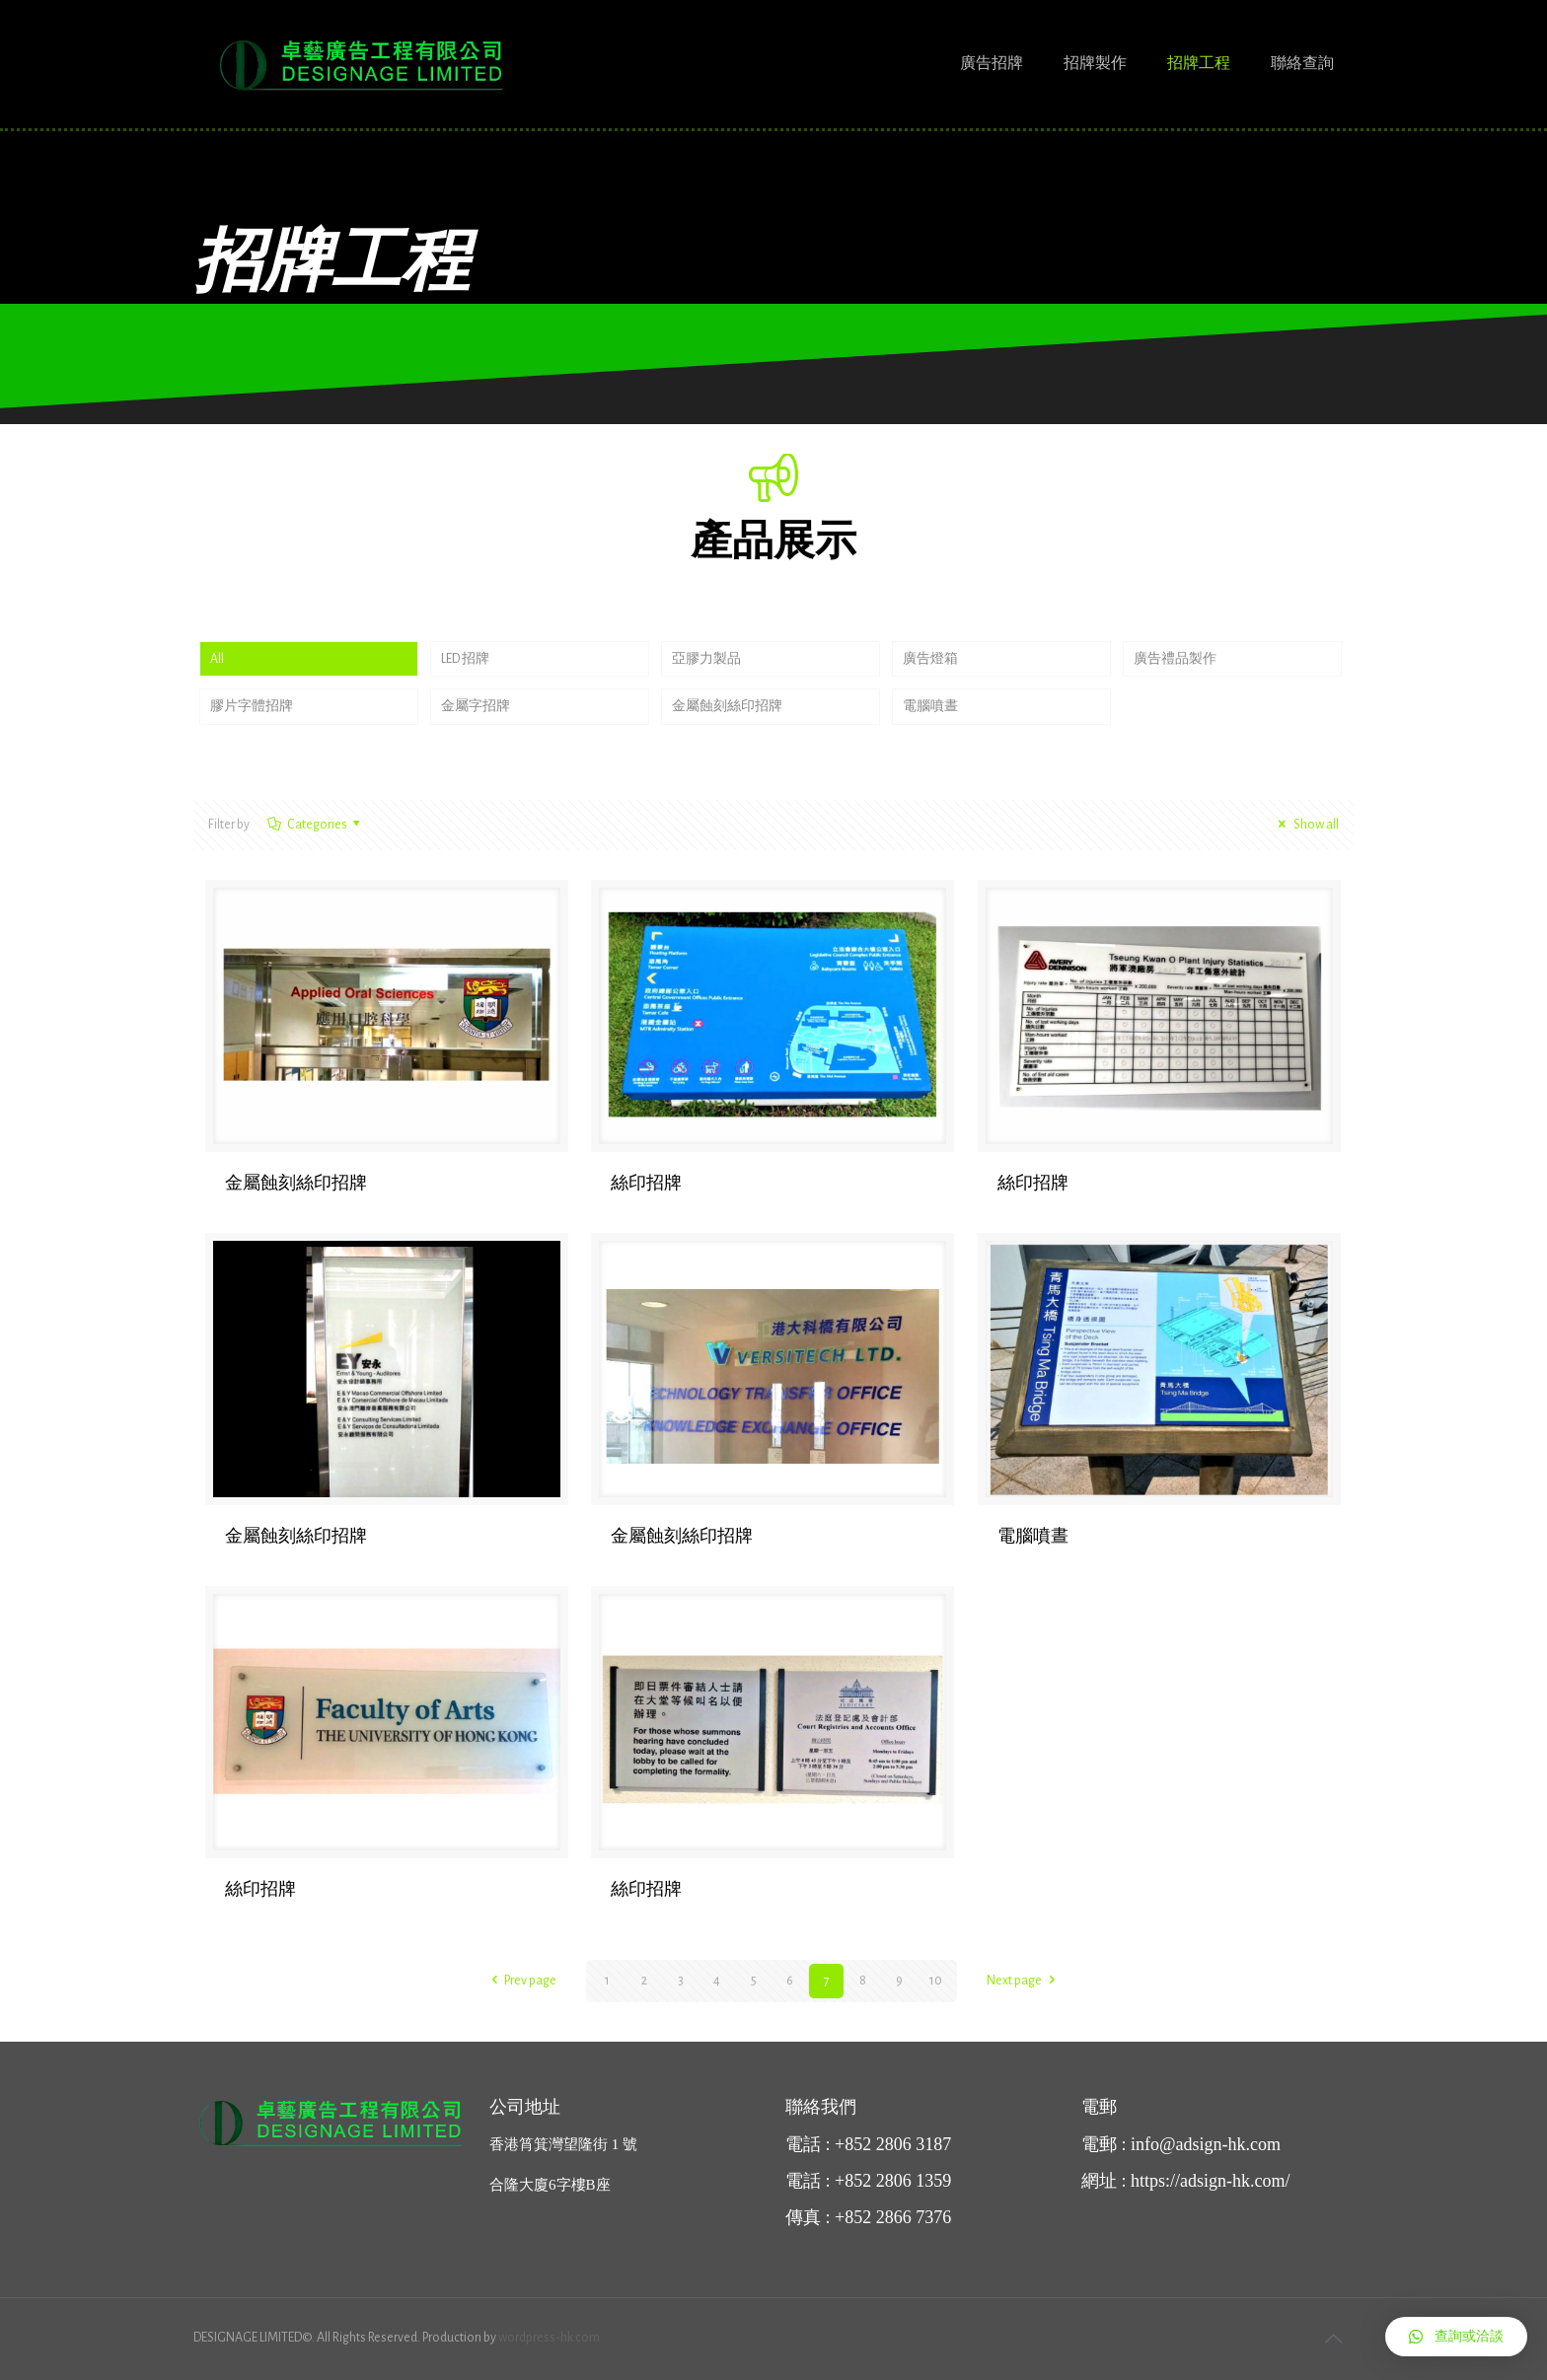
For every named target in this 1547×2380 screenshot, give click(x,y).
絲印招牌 (646, 1183)
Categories (315, 825)
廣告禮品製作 (1175, 659)
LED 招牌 (465, 659)
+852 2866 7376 (893, 2217)
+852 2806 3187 (893, 2144)
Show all (1305, 825)
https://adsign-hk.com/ (1210, 2181)
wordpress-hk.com (549, 2337)
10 (935, 1980)
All (217, 659)
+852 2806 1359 (893, 2181)
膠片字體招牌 (251, 707)
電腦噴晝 (930, 707)
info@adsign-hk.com (1206, 2144)
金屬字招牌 (475, 707)
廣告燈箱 (930, 659)
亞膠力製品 (706, 659)
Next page (1024, 1980)
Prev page (521, 1980)
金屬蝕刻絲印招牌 (727, 707)
